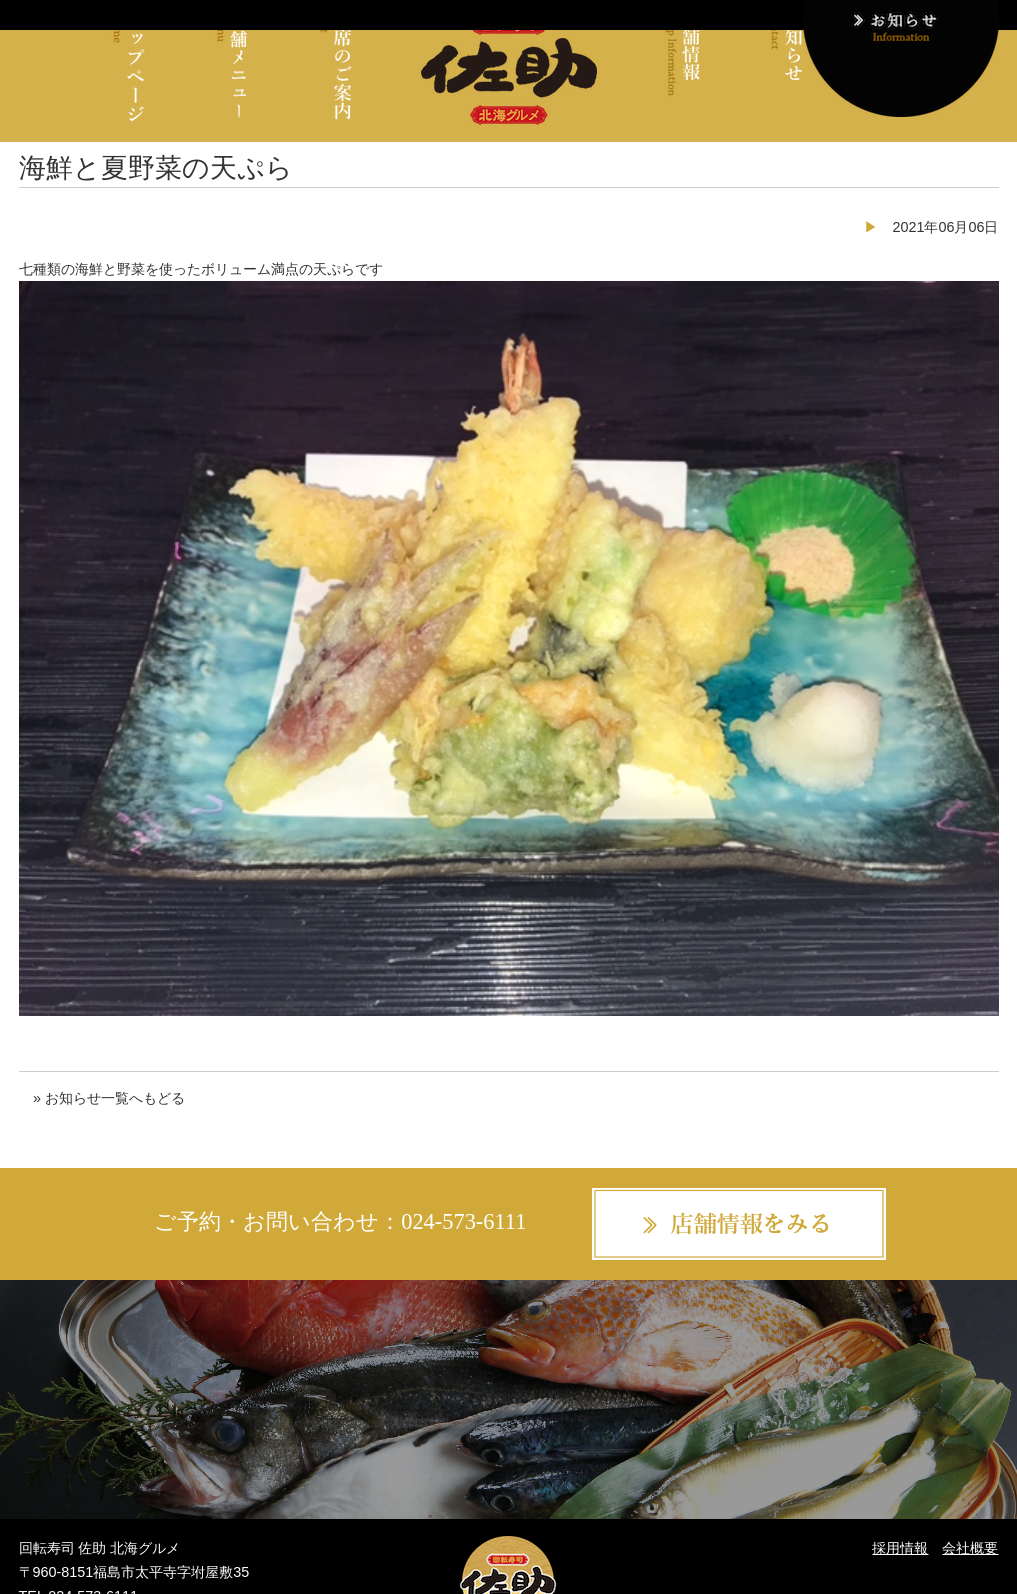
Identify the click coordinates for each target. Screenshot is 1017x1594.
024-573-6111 (463, 1221)
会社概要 (970, 1548)
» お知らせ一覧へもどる (109, 1098)
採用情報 (900, 1548)
